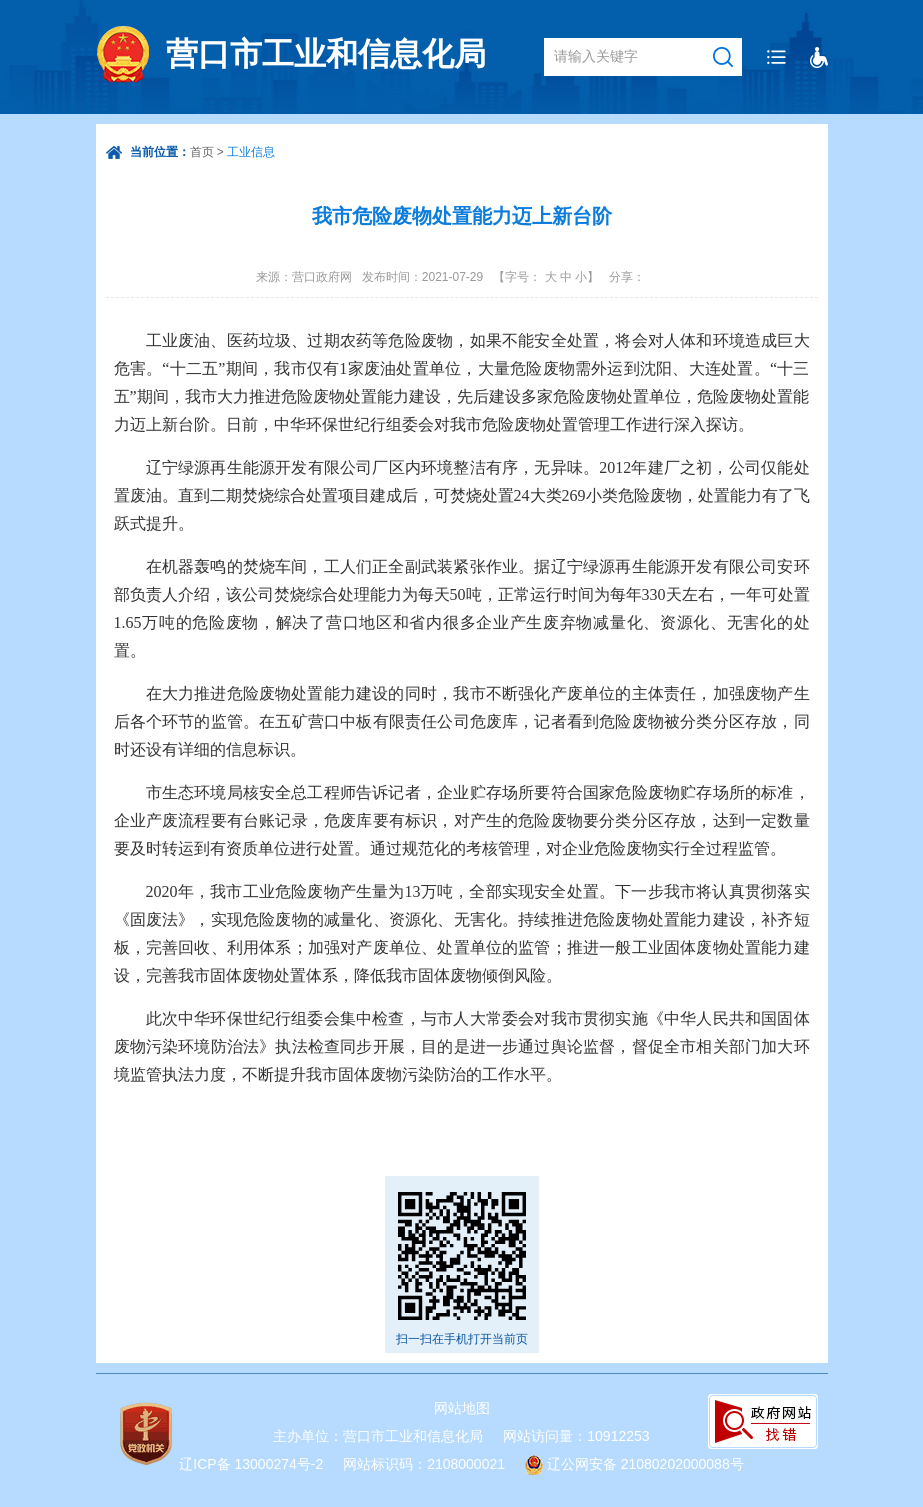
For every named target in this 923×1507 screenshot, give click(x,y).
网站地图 (462, 1408)
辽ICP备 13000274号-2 (251, 1464)
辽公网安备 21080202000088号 (645, 1464)
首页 (202, 152)
